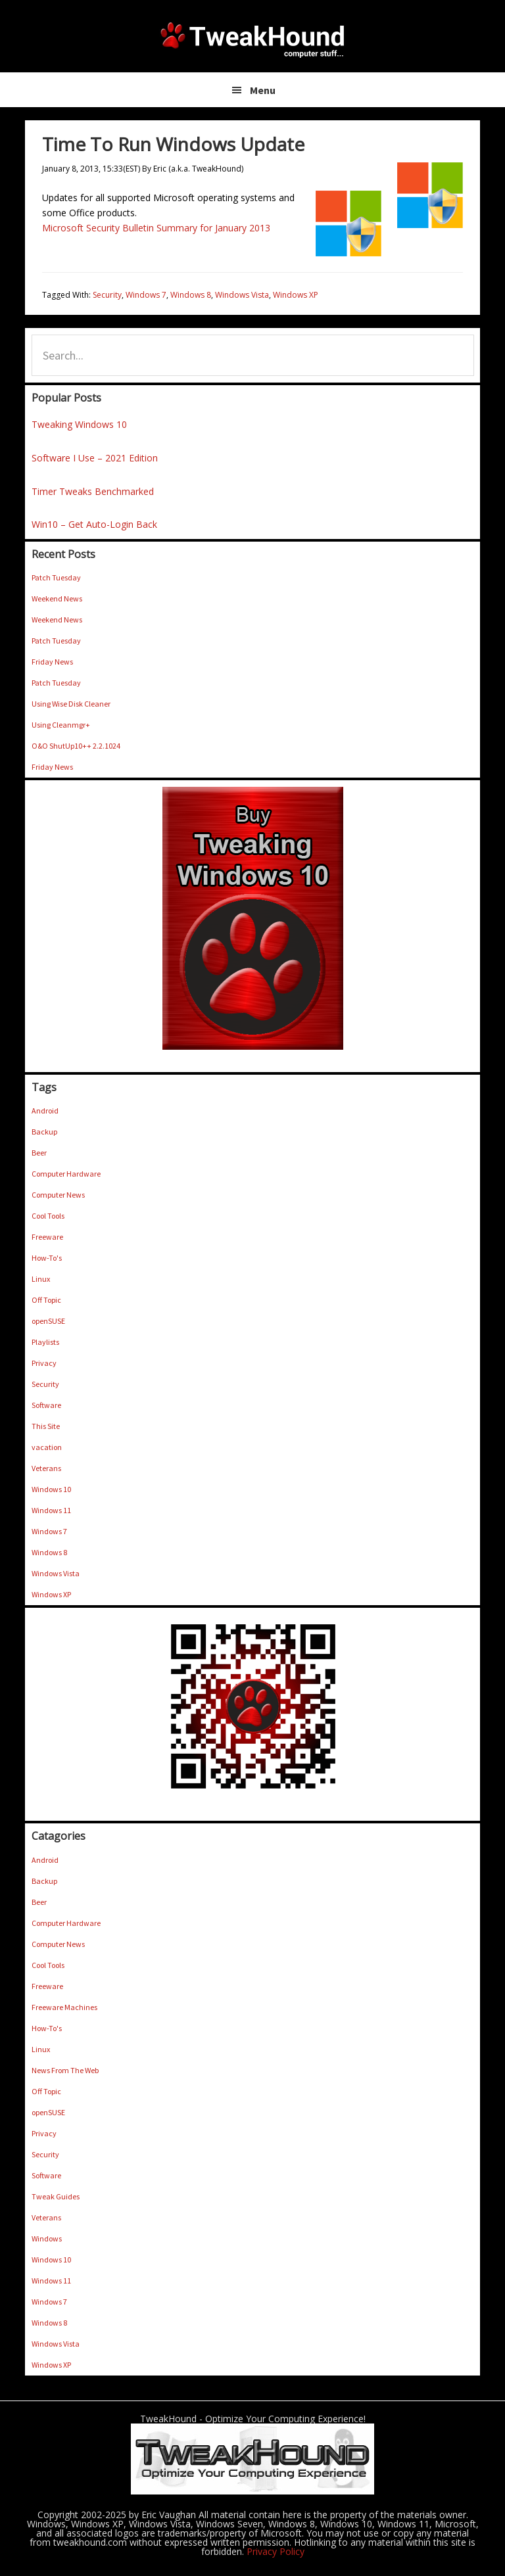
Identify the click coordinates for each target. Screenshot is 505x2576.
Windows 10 (51, 1489)
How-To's (47, 1258)
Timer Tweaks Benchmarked (93, 491)
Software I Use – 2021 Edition (95, 458)
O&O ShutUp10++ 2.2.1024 (76, 746)
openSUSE (48, 1321)
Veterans (46, 1468)
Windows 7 (146, 294)
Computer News (58, 1195)
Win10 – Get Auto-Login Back (94, 524)
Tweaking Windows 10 (79, 424)
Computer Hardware (66, 1174)
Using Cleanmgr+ (61, 725)
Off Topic (46, 1300)
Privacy (44, 1363)
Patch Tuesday (56, 577)
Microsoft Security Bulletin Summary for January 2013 (156, 228)
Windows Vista (242, 294)
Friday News (52, 662)
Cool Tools (48, 1216)
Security (107, 294)
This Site (46, 1426)
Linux (41, 1279)
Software (46, 1405)
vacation (47, 1447)
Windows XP (295, 294)
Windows (47, 2238)
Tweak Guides (56, 2196)
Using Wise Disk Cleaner (71, 704)
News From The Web (65, 2070)
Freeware (47, 1237)
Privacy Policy (275, 2551)
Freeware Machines (64, 2007)
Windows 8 (190, 294)
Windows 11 (51, 1510)
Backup (44, 1131)
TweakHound (252, 39)
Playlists (45, 1342)
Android (45, 1110)
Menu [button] (263, 90)
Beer (39, 1153)
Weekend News (57, 598)
